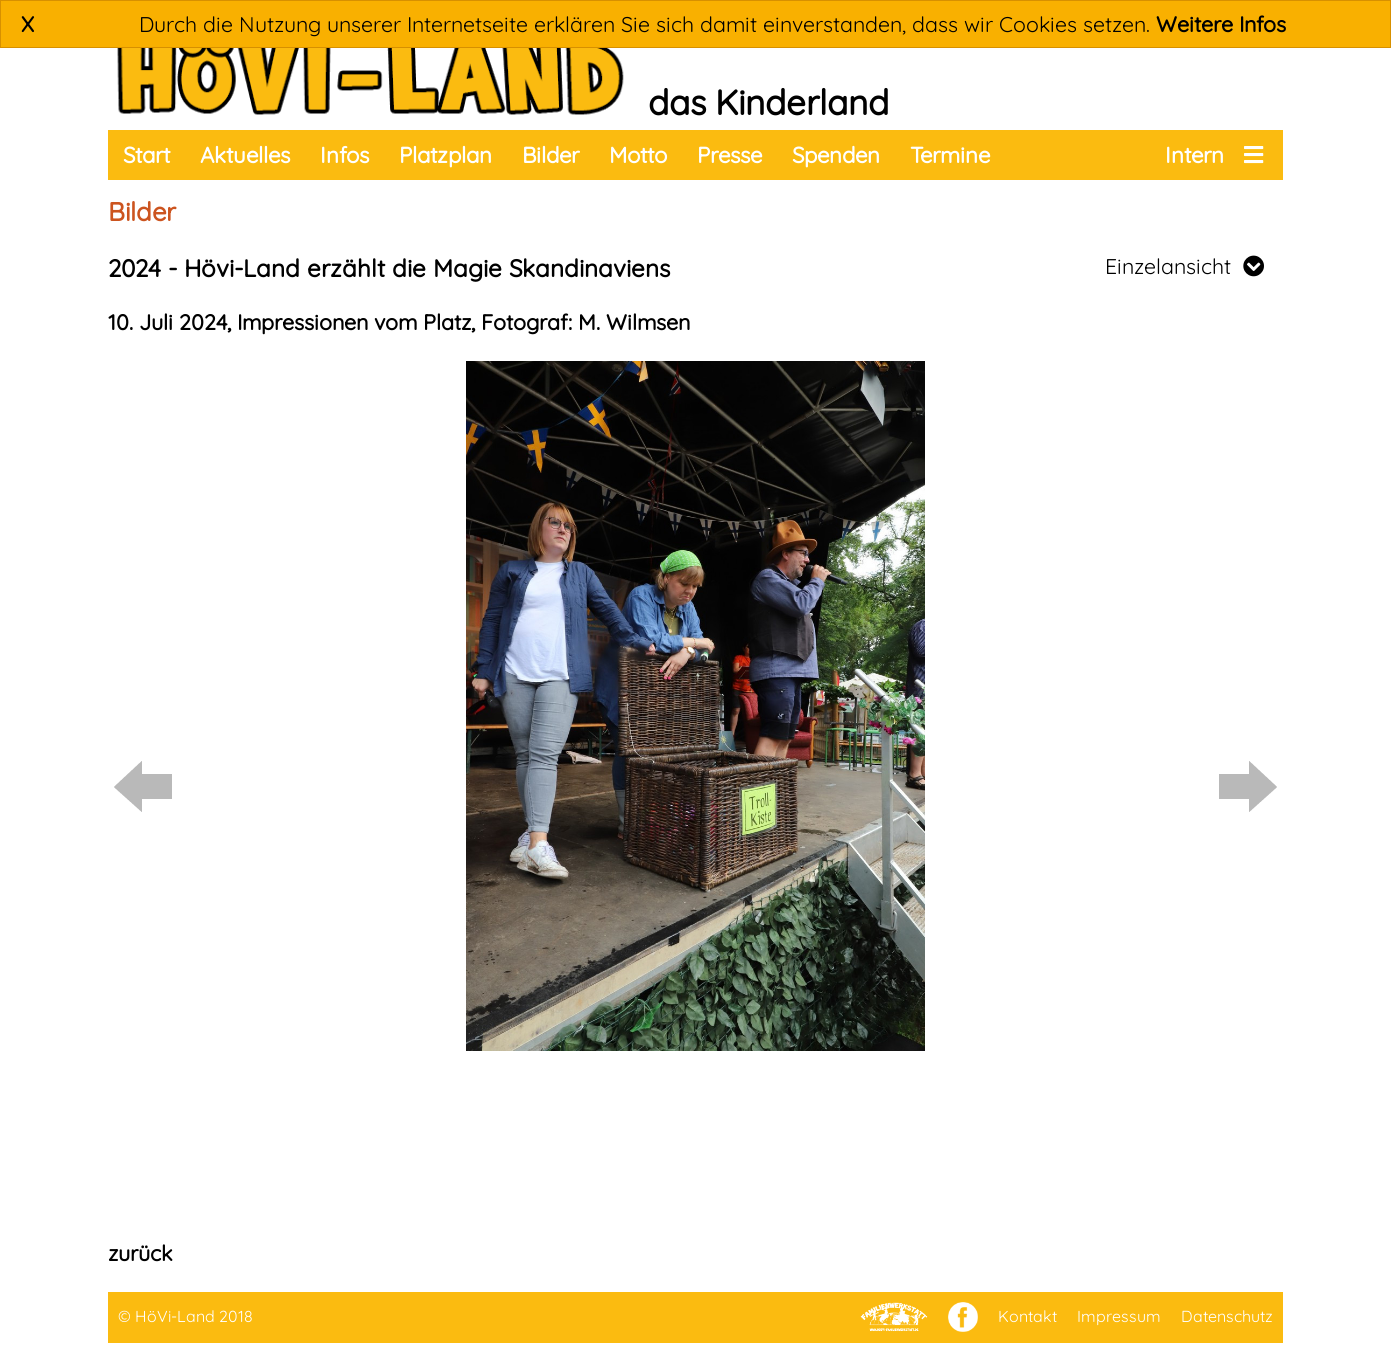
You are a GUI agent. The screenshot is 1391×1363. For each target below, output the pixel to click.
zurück (140, 1253)
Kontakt (1027, 1316)
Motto (638, 155)
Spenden (836, 155)
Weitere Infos (1221, 24)
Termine (950, 155)
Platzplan (445, 155)
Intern (1194, 155)
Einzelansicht (1184, 266)
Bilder (550, 155)
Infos (344, 155)
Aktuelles (245, 155)
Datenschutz (1227, 1316)
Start (146, 155)
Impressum (1119, 1316)
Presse (729, 155)
